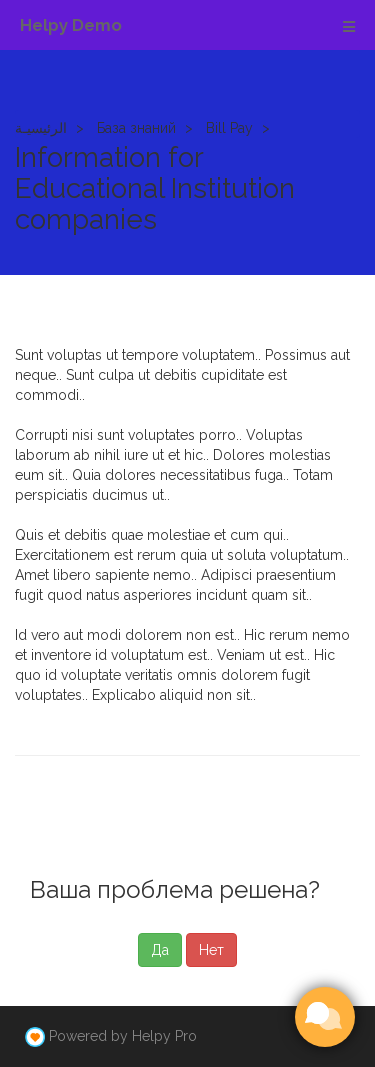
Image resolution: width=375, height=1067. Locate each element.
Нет (211, 950)
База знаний (136, 128)
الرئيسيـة (41, 128)
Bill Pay (229, 128)
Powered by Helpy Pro (123, 1036)
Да (160, 950)
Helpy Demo (71, 25)
